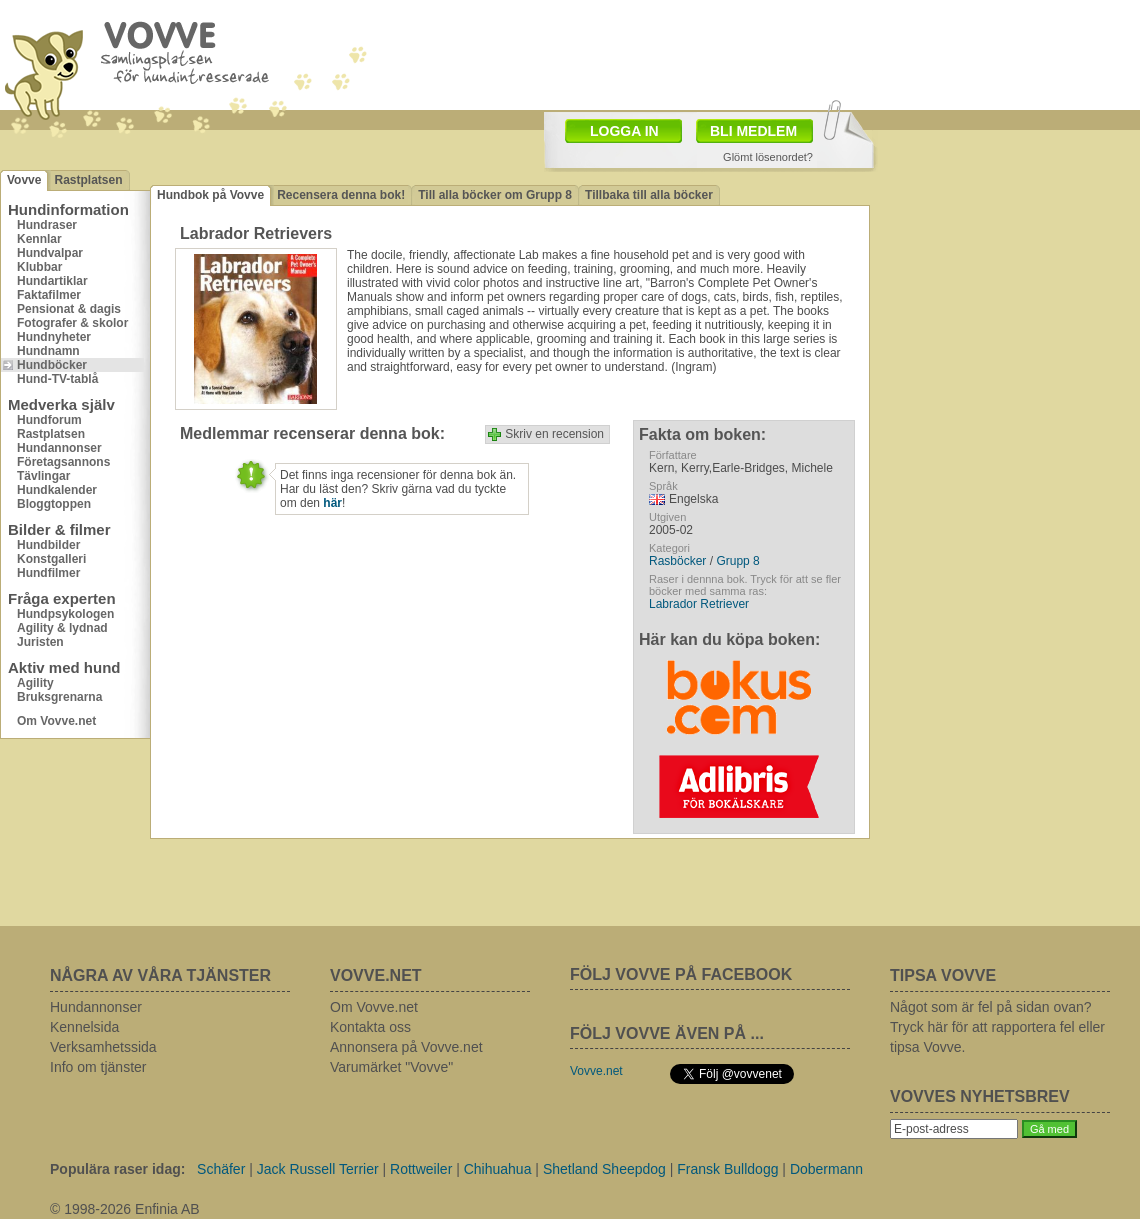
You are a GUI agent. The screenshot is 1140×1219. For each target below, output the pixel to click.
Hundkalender (57, 490)
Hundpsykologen (65, 614)
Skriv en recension (554, 434)
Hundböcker (52, 365)
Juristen (40, 642)
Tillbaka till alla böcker (649, 195)
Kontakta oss (370, 1027)
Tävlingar (43, 476)
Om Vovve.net (56, 721)
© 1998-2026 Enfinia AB (125, 1209)
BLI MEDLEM (753, 131)
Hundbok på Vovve (210, 195)
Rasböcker (677, 561)
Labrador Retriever (699, 604)
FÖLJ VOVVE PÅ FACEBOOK (681, 974)
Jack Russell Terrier (318, 1169)
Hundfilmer (48, 573)
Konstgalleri (51, 559)
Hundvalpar (50, 253)
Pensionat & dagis (69, 309)
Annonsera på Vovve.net (406, 1047)
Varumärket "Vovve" (391, 1067)
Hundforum (49, 420)
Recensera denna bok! (341, 195)
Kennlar (39, 239)
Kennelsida (84, 1027)
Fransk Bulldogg (727, 1169)
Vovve (24, 180)
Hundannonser (59, 448)
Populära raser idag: (117, 1169)
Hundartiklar (52, 281)
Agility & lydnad (62, 628)
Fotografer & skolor (72, 323)
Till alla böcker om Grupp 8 (495, 195)
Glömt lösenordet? (768, 157)
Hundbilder (48, 545)
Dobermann (826, 1169)
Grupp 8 (737, 561)
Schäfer (221, 1169)
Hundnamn (48, 351)
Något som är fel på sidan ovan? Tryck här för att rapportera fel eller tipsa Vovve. (997, 1027)
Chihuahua (498, 1169)
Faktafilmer (49, 295)
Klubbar (39, 267)
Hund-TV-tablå (57, 379)
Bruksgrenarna (59, 697)
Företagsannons (63, 462)
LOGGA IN (624, 131)
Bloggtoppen (54, 504)
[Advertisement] (1005, 265)
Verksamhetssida (103, 1047)
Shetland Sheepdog (604, 1169)
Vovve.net (596, 1071)
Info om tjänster (98, 1067)
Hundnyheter (54, 337)
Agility (35, 683)
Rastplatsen (88, 180)
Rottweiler (421, 1169)
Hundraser (47, 225)
